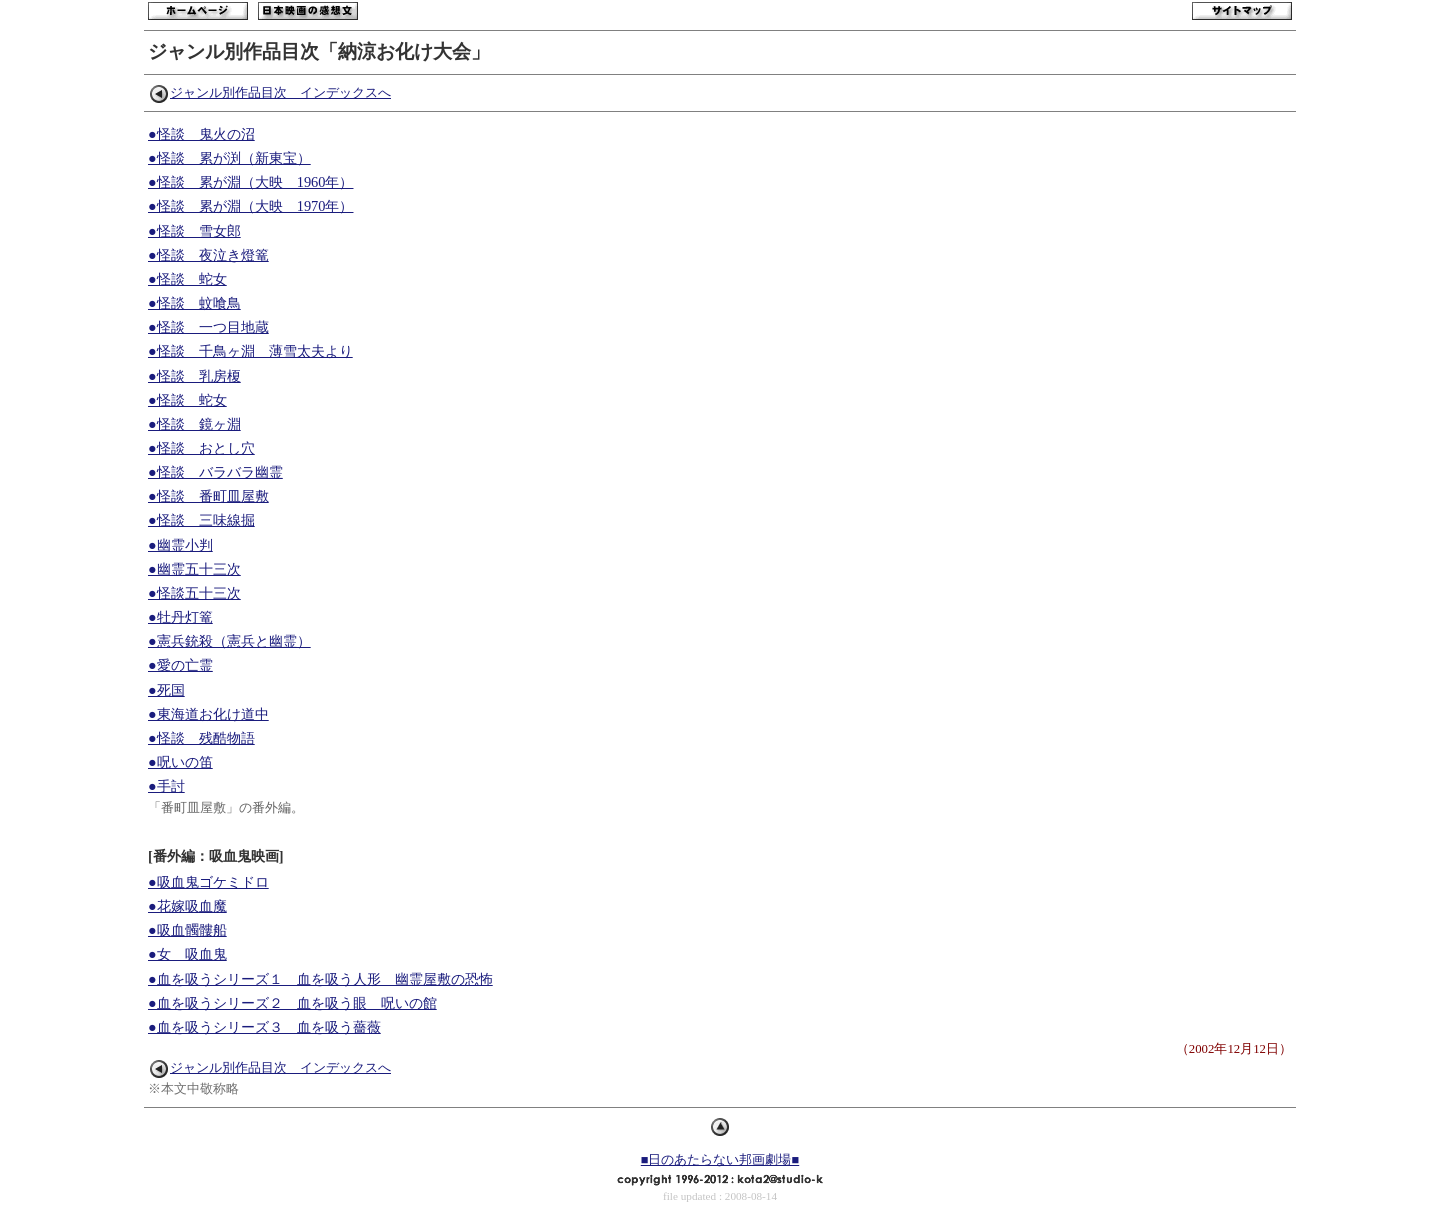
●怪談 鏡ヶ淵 (194, 424)
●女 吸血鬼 (187, 954)
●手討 (166, 786)
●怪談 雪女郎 (194, 231)
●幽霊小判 (180, 545)
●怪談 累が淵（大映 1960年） (250, 182)
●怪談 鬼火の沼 (201, 134)
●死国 (166, 690)
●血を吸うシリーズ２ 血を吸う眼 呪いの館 (292, 1003)
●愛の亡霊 (180, 665)
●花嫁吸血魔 (187, 906)
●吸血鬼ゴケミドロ (208, 882)
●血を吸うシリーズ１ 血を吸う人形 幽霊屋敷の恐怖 (320, 979)
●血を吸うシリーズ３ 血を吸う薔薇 (264, 1027)
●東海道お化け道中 (208, 714)
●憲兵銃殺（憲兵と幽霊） (229, 641)
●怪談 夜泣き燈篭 (208, 255)
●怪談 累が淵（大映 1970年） (250, 206)
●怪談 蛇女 (187, 279)
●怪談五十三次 (194, 593)
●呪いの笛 (180, 762)
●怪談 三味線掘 (201, 520)
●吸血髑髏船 (187, 930)
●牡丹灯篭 (180, 617)
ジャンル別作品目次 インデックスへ (270, 93)
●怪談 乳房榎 (194, 376)
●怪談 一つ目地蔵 (208, 327)
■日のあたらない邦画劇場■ (720, 1160)
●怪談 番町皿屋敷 (208, 496)
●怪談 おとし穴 (201, 448)
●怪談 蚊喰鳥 (194, 303)
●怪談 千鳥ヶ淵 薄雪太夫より (250, 351)
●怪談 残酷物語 (201, 738)
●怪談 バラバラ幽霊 (215, 472)
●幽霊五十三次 (194, 569)
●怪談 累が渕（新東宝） (229, 158)
